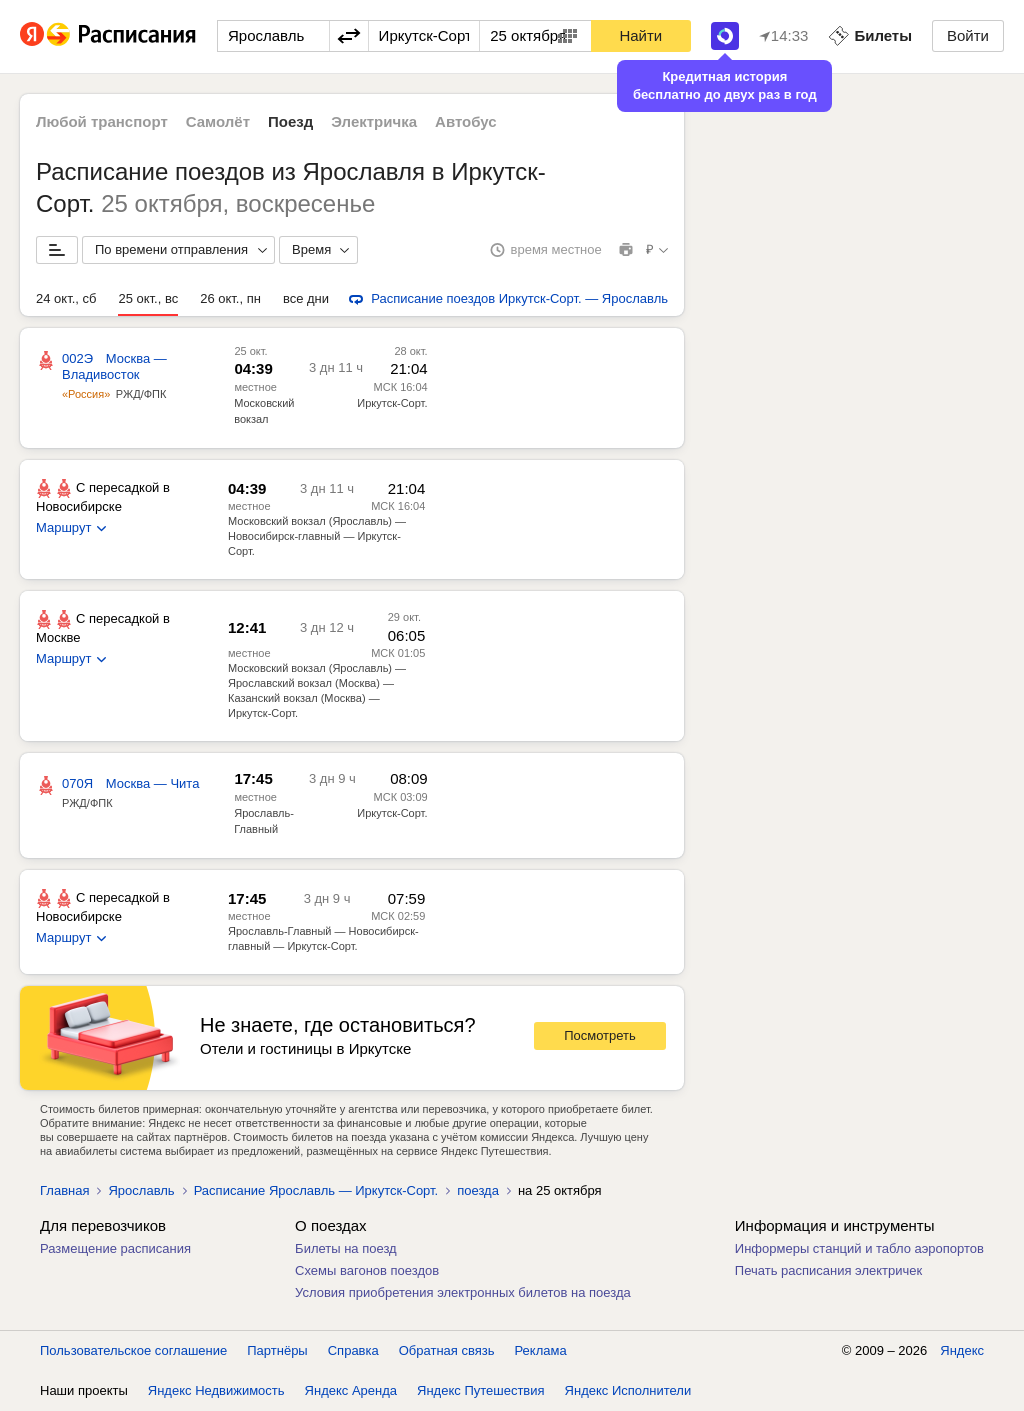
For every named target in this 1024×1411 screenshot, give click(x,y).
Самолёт (218, 121)
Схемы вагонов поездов (367, 1270)
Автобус (466, 121)
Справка (353, 1350)
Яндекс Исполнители (628, 1390)
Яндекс (962, 1350)
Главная (64, 1190)
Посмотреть (600, 1035)
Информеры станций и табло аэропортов (859, 1248)
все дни (306, 298)
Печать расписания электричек (828, 1270)
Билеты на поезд (346, 1248)
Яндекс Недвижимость (216, 1390)
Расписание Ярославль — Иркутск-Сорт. (316, 1190)
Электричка (374, 121)
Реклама (541, 1350)
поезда (478, 1190)
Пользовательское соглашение (133, 1350)
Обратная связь (447, 1350)
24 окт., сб (66, 298)
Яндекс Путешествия (481, 1390)
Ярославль (141, 1190)
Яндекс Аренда (351, 1390)
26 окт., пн (230, 298)
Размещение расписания (115, 1248)
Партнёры (277, 1350)
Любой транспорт (102, 121)
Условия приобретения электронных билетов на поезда (463, 1292)
